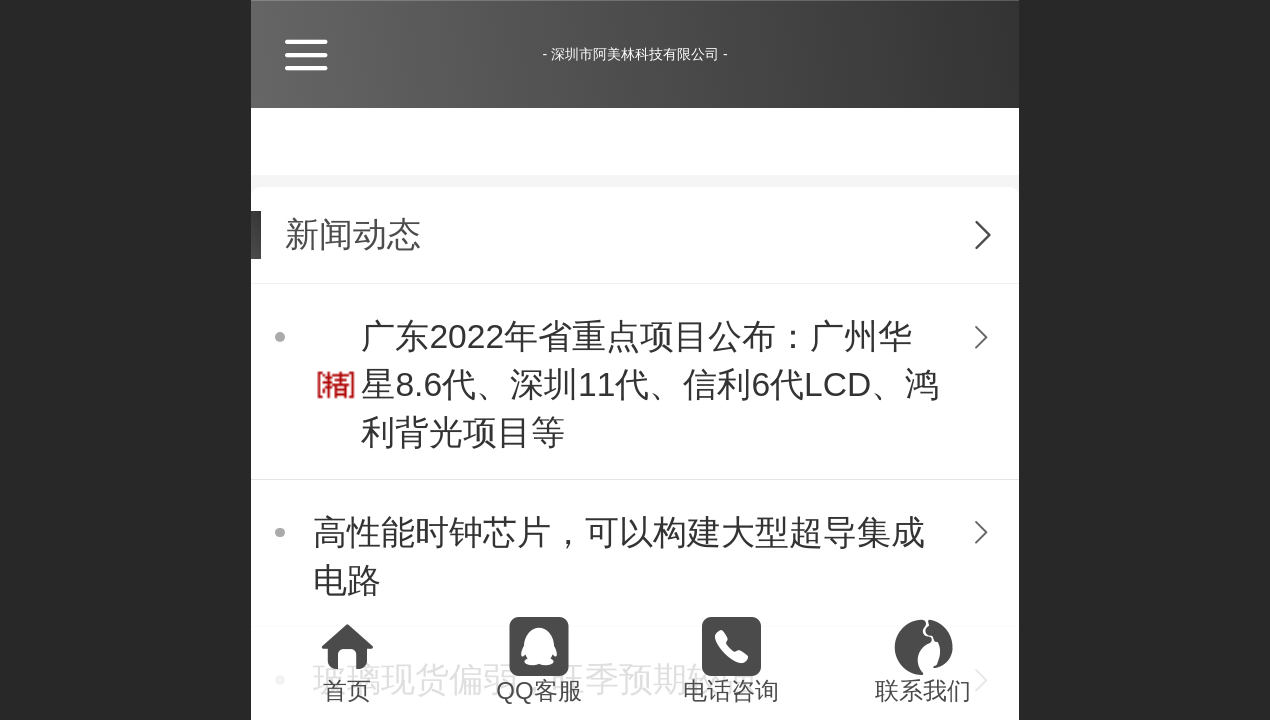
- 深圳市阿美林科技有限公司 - (634, 54)
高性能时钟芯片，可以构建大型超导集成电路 (619, 556)
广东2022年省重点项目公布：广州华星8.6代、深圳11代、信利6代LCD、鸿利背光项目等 (650, 384)
